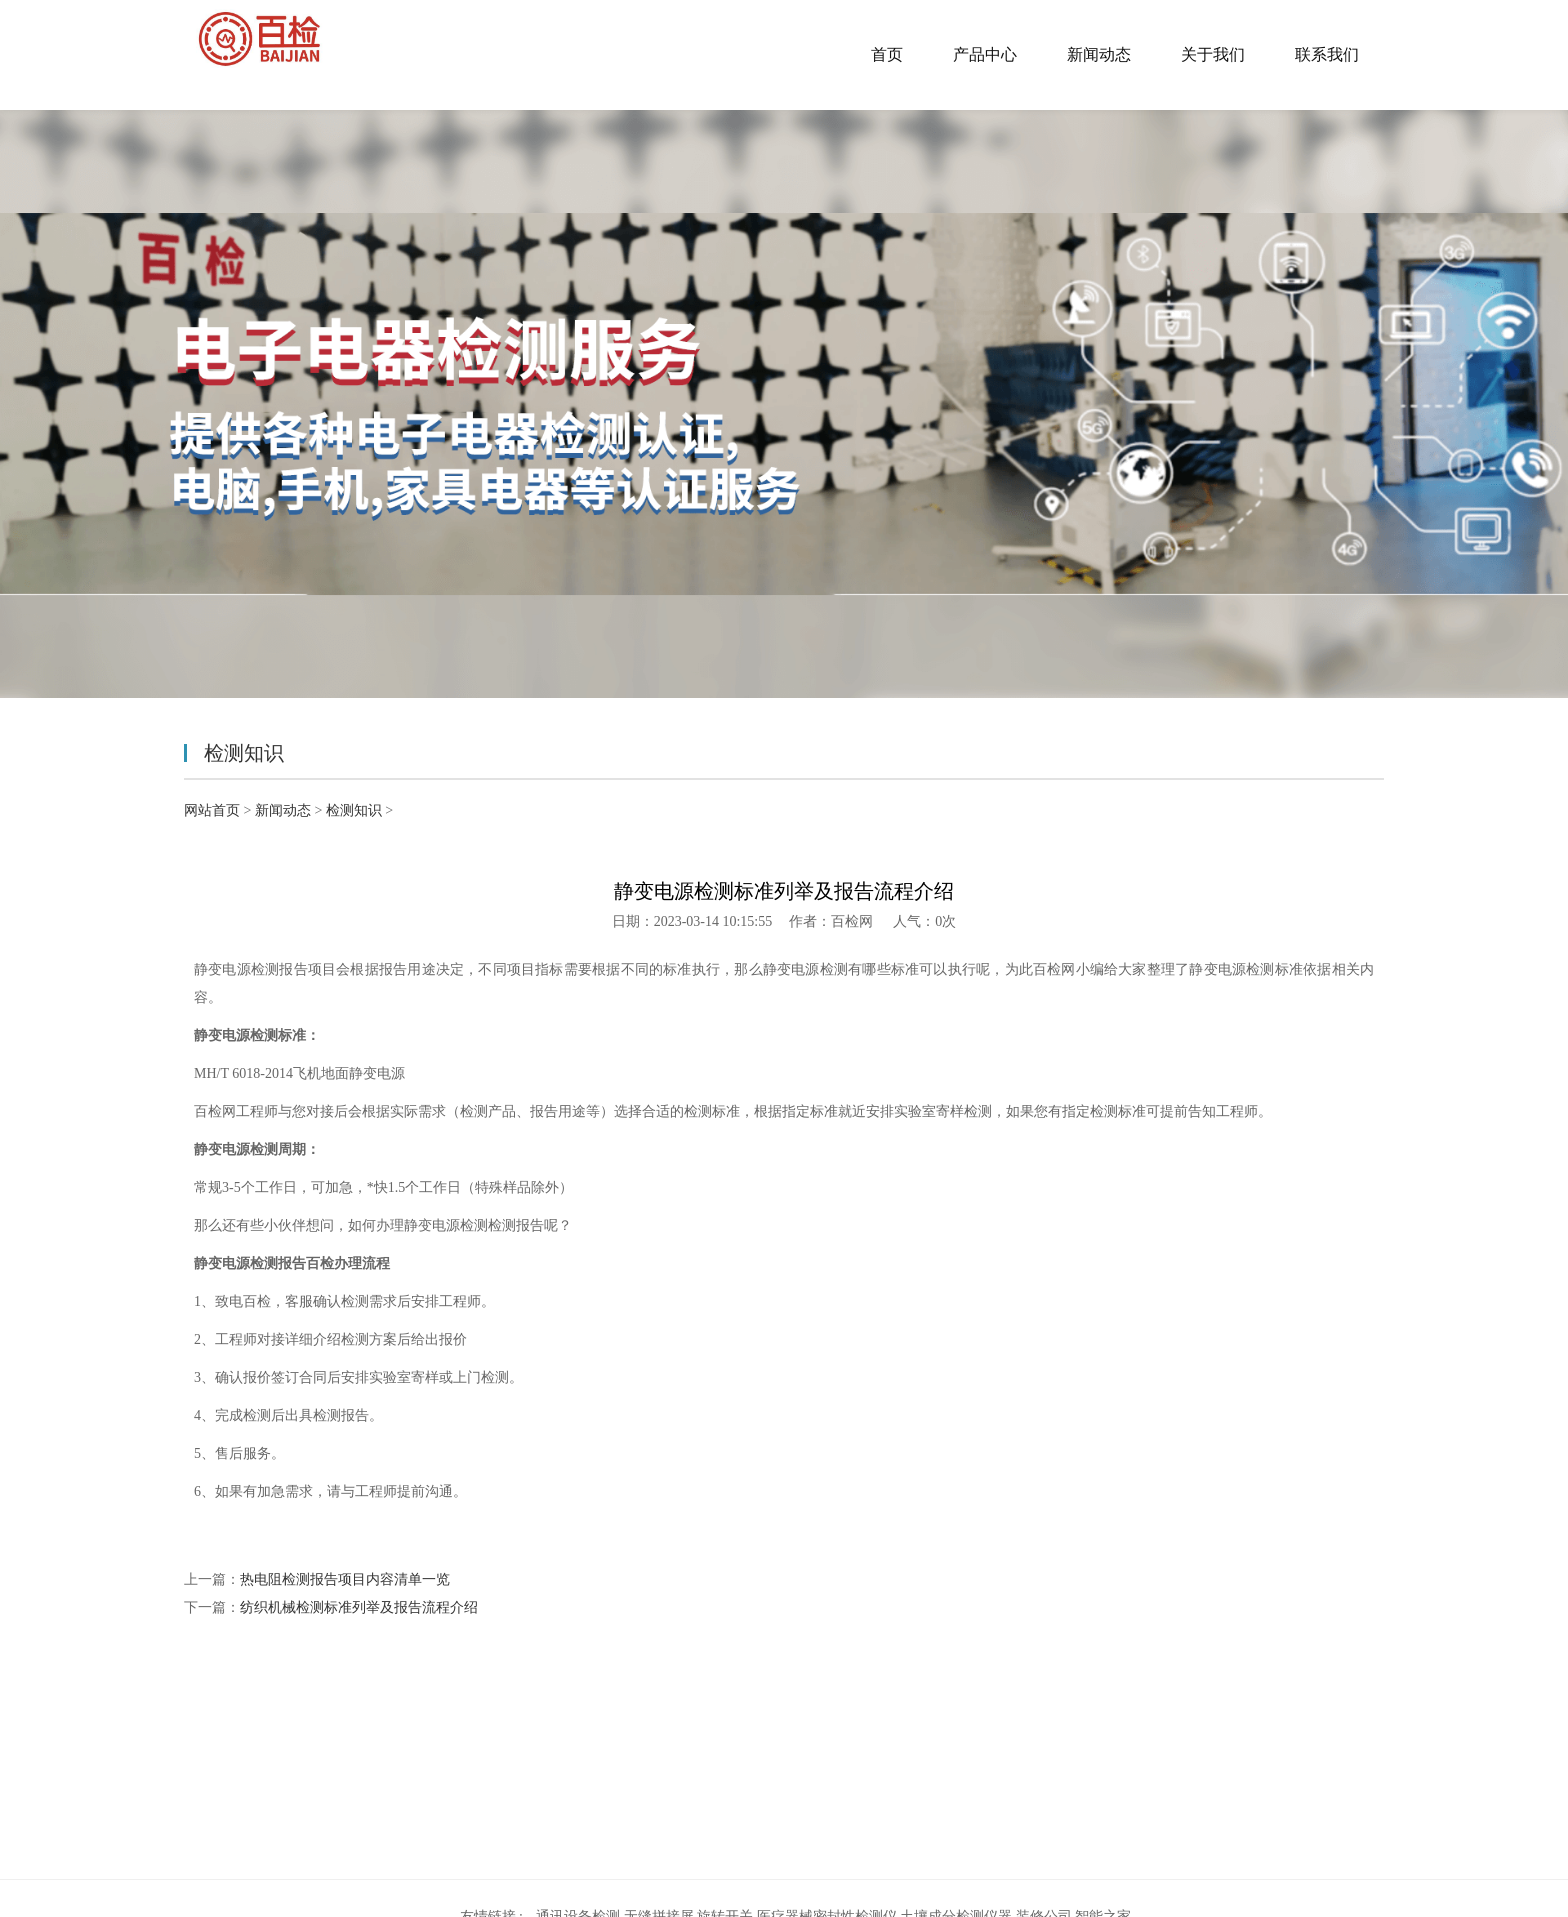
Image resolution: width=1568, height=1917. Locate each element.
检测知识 (354, 810)
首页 (887, 54)
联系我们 (1327, 54)
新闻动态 (1099, 54)
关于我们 (1213, 54)
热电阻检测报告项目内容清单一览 (345, 1579)
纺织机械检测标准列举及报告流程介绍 (359, 1607)
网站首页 (212, 810)
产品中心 (985, 54)
